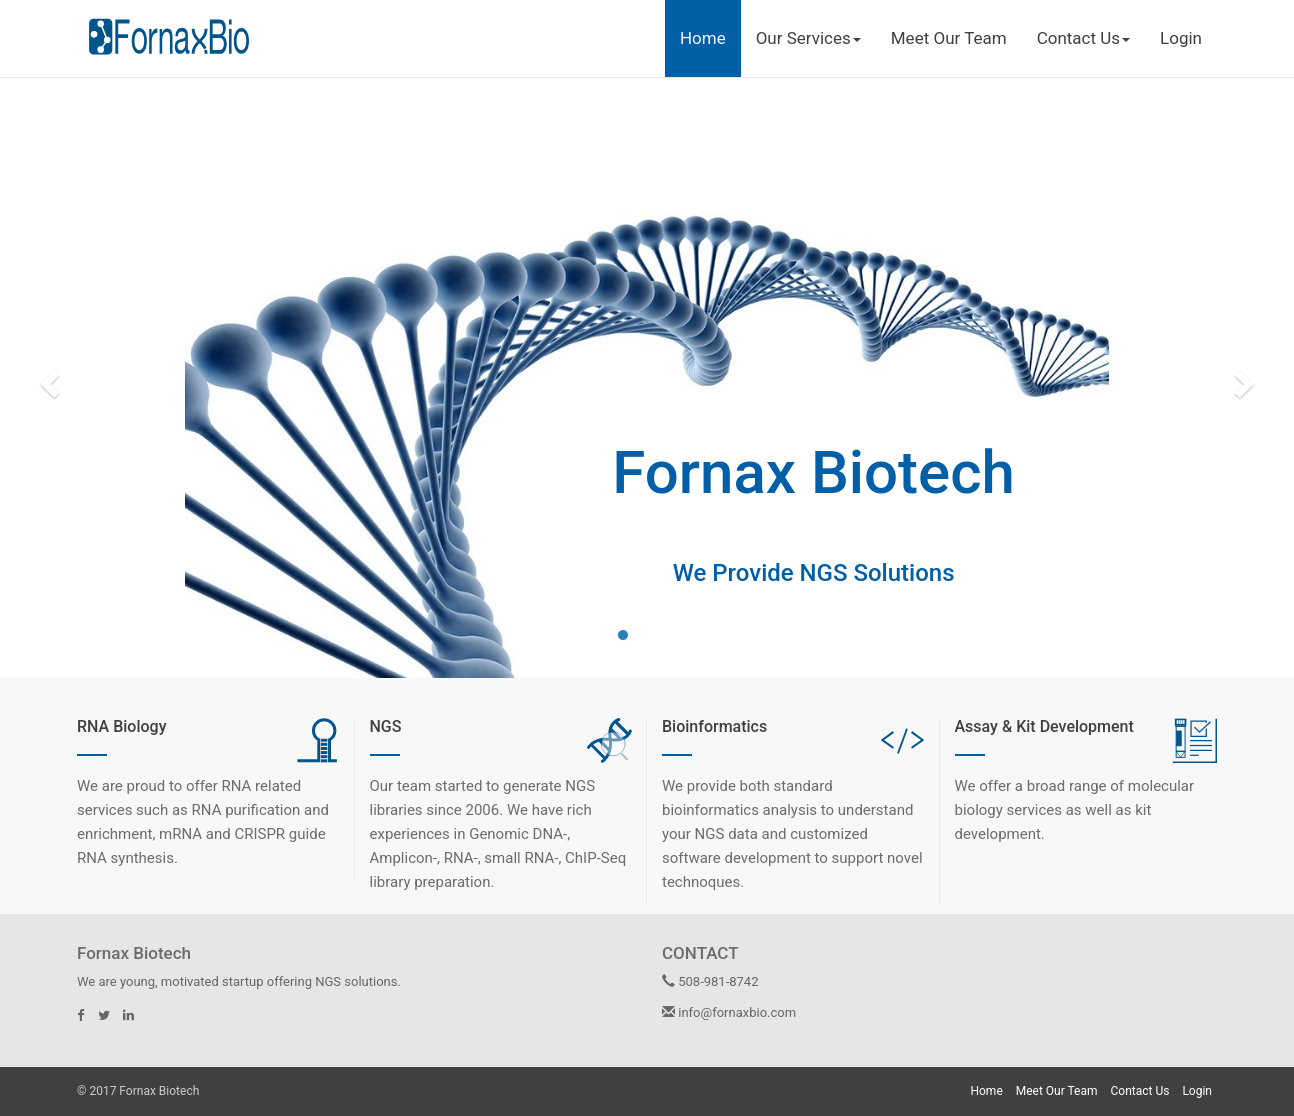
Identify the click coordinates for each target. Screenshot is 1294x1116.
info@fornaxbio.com (729, 1012)
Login (1181, 38)
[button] (47, 378)
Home (703, 38)
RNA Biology (121, 726)
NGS (386, 726)
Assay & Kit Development (1044, 726)
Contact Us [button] (1083, 38)
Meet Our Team (949, 38)
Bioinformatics (714, 726)
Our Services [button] (808, 38)
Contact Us (1140, 1091)
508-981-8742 (710, 981)
